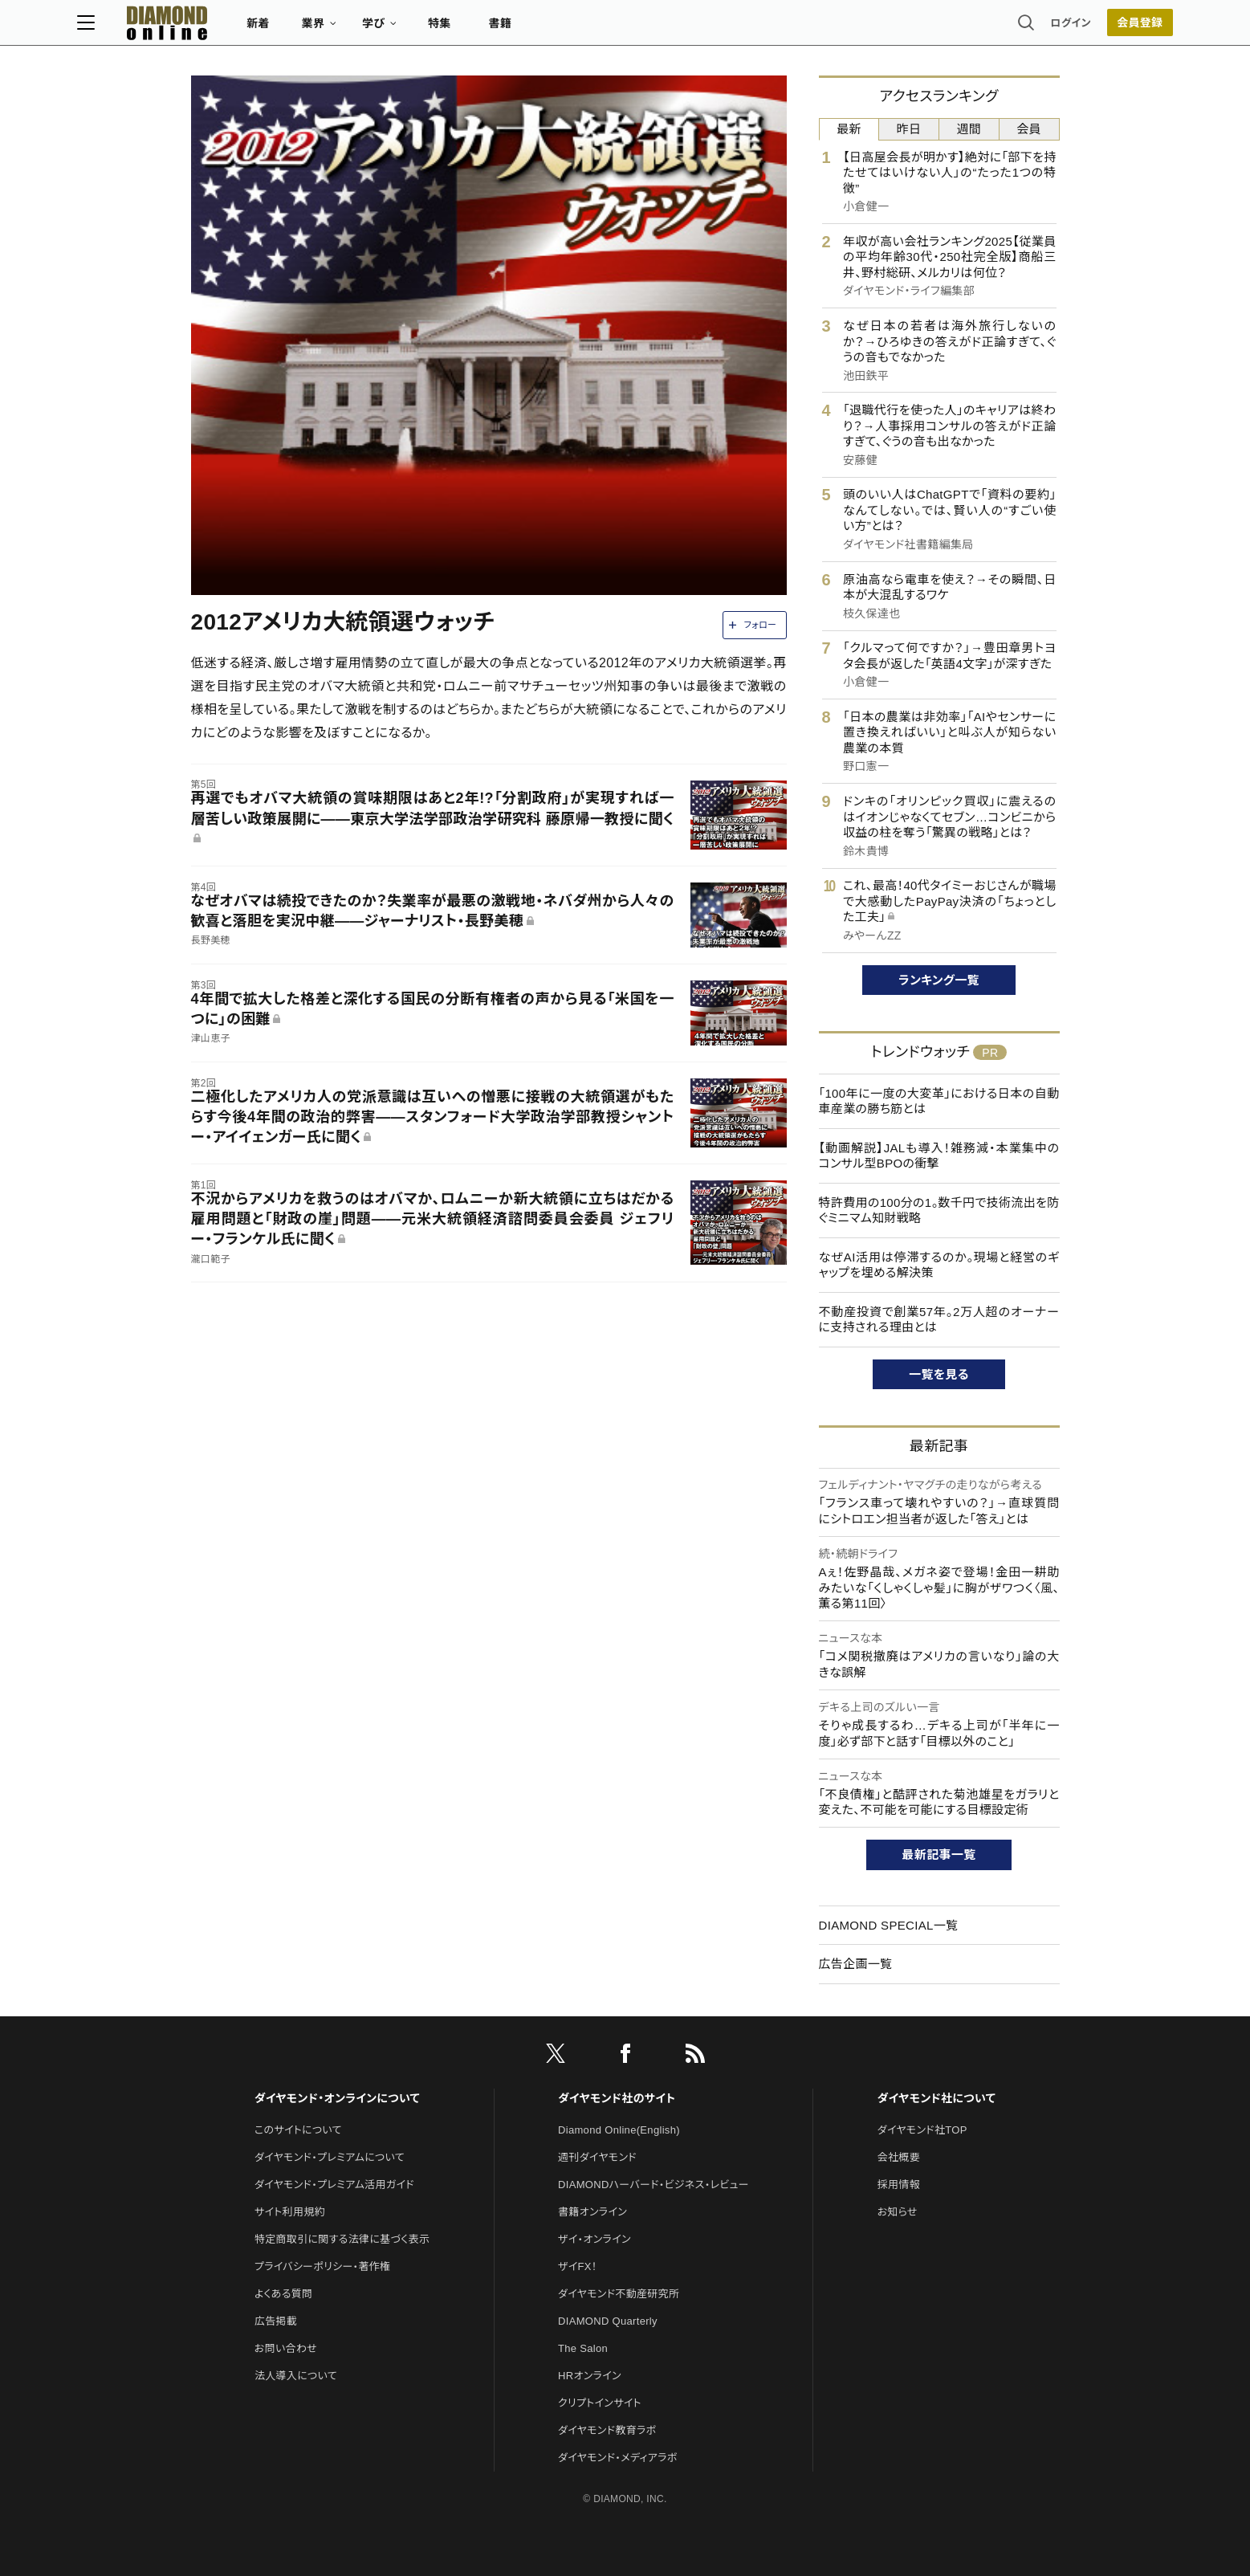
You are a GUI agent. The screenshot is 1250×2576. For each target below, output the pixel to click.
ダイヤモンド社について (936, 2098)
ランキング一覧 (938, 980)
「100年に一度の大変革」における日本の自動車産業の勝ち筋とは (939, 1101)
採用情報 (898, 2185)
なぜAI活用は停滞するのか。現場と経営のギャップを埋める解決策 (939, 1265)
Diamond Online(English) (619, 2130)
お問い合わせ (285, 2348)
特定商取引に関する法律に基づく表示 (342, 2239)
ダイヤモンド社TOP (922, 2130)
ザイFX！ (577, 2266)
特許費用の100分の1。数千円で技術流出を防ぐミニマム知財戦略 (939, 1210)
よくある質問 (283, 2294)
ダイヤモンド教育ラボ (607, 2430)
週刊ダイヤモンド (597, 2157)
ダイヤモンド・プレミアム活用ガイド (334, 2185)
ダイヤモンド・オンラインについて (337, 2098)
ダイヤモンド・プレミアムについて (329, 2157)
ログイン (957, 27)
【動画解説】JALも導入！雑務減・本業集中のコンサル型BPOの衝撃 (939, 1156)
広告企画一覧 (856, 1964)
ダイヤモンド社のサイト (616, 2098)
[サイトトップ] (265, 27)
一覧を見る (939, 1374)
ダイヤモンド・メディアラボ (618, 2458)
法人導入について (295, 2376)
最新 (849, 129)
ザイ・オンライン (594, 2239)
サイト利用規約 (289, 2212)
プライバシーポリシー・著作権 (322, 2266)
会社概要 (898, 2157)
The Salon (583, 2348)
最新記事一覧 (939, 1854)
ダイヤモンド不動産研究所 (618, 2294)
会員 (1028, 129)
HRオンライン (589, 2376)
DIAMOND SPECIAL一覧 (889, 1925)
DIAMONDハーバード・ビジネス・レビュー (653, 2185)
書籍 (613, 28)
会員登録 (1026, 28)
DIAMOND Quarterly (608, 2321)
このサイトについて (298, 2130)
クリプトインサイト (599, 2403)
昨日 (909, 129)
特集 (552, 28)
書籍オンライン (592, 2212)
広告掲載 (275, 2321)
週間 (969, 129)
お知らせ (897, 2212)
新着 (372, 28)
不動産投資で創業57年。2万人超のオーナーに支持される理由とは (939, 1320)
